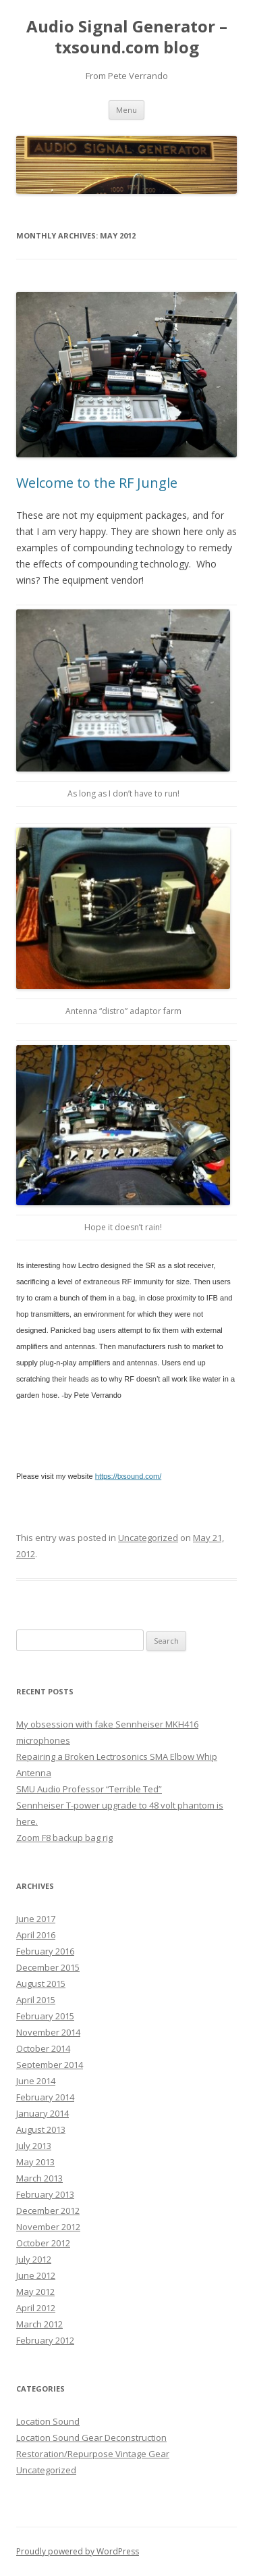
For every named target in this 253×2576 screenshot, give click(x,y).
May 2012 (35, 2291)
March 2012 (39, 2324)
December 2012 (48, 2210)
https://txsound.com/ (128, 1476)
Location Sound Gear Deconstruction (91, 2437)
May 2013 (35, 2162)
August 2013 (40, 2129)
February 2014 (45, 2097)
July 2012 (33, 2259)
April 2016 (35, 1935)
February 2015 (45, 2016)
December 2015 (48, 1967)
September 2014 (49, 2065)
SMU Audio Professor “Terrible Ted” (89, 1789)
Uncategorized (148, 1538)
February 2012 (45, 2340)
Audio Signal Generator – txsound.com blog (126, 37)
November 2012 (48, 2227)
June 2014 (35, 2081)
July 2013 (33, 2146)
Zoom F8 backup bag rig (64, 1838)
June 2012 (35, 2275)
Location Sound (48, 2421)
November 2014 (48, 2032)
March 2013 (39, 2178)
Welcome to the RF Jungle (96, 483)
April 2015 (35, 2000)
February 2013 (45, 2194)
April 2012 (35, 2308)
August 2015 (40, 1983)
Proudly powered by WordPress (77, 2551)
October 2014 (43, 2048)
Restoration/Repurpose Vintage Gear (92, 2454)
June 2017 (35, 1919)
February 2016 (45, 1951)
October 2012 (43, 2243)
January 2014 (42, 2113)
